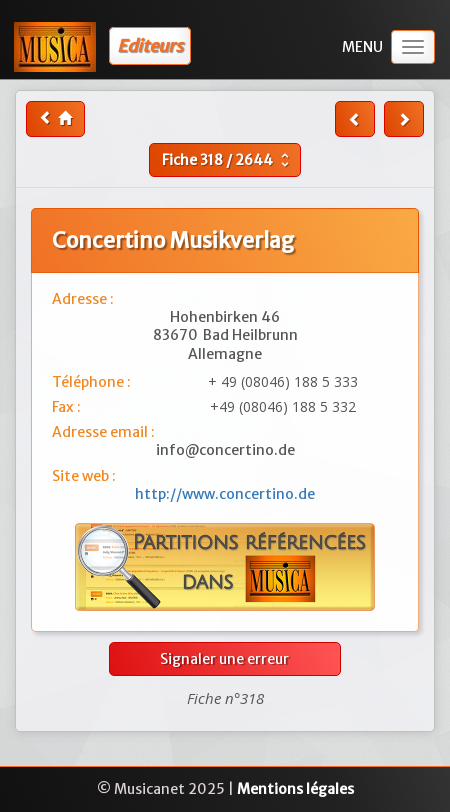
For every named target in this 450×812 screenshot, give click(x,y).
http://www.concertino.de (225, 494)
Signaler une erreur (224, 659)
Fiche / (228, 160)
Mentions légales (295, 789)
